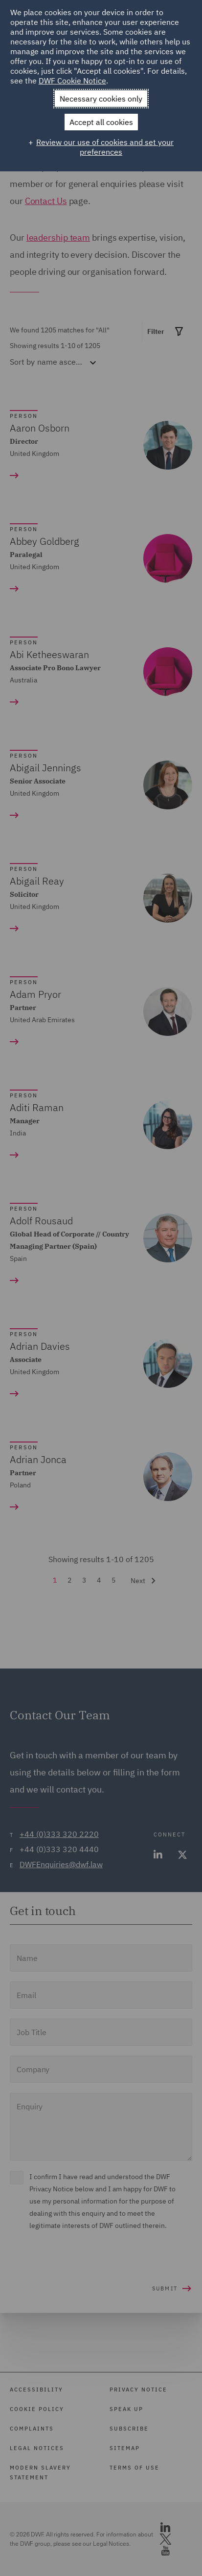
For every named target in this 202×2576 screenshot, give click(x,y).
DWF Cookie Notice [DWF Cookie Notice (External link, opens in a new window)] (72, 80)
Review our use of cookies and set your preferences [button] (105, 147)
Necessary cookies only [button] (101, 98)
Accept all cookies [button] (101, 122)
